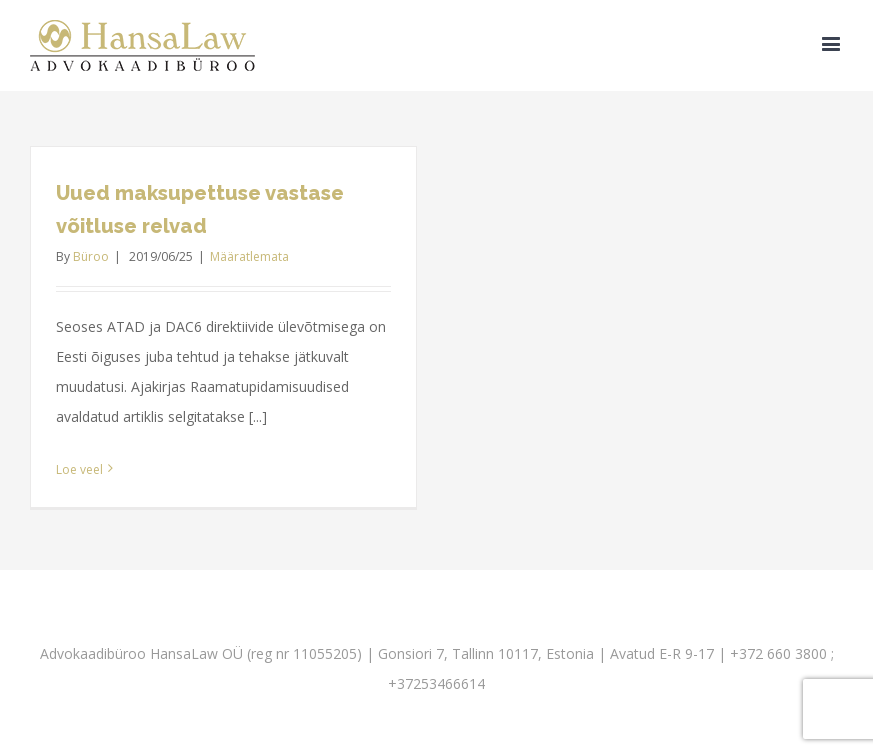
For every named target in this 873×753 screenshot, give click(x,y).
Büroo (91, 256)
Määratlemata (249, 256)
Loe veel (79, 469)
